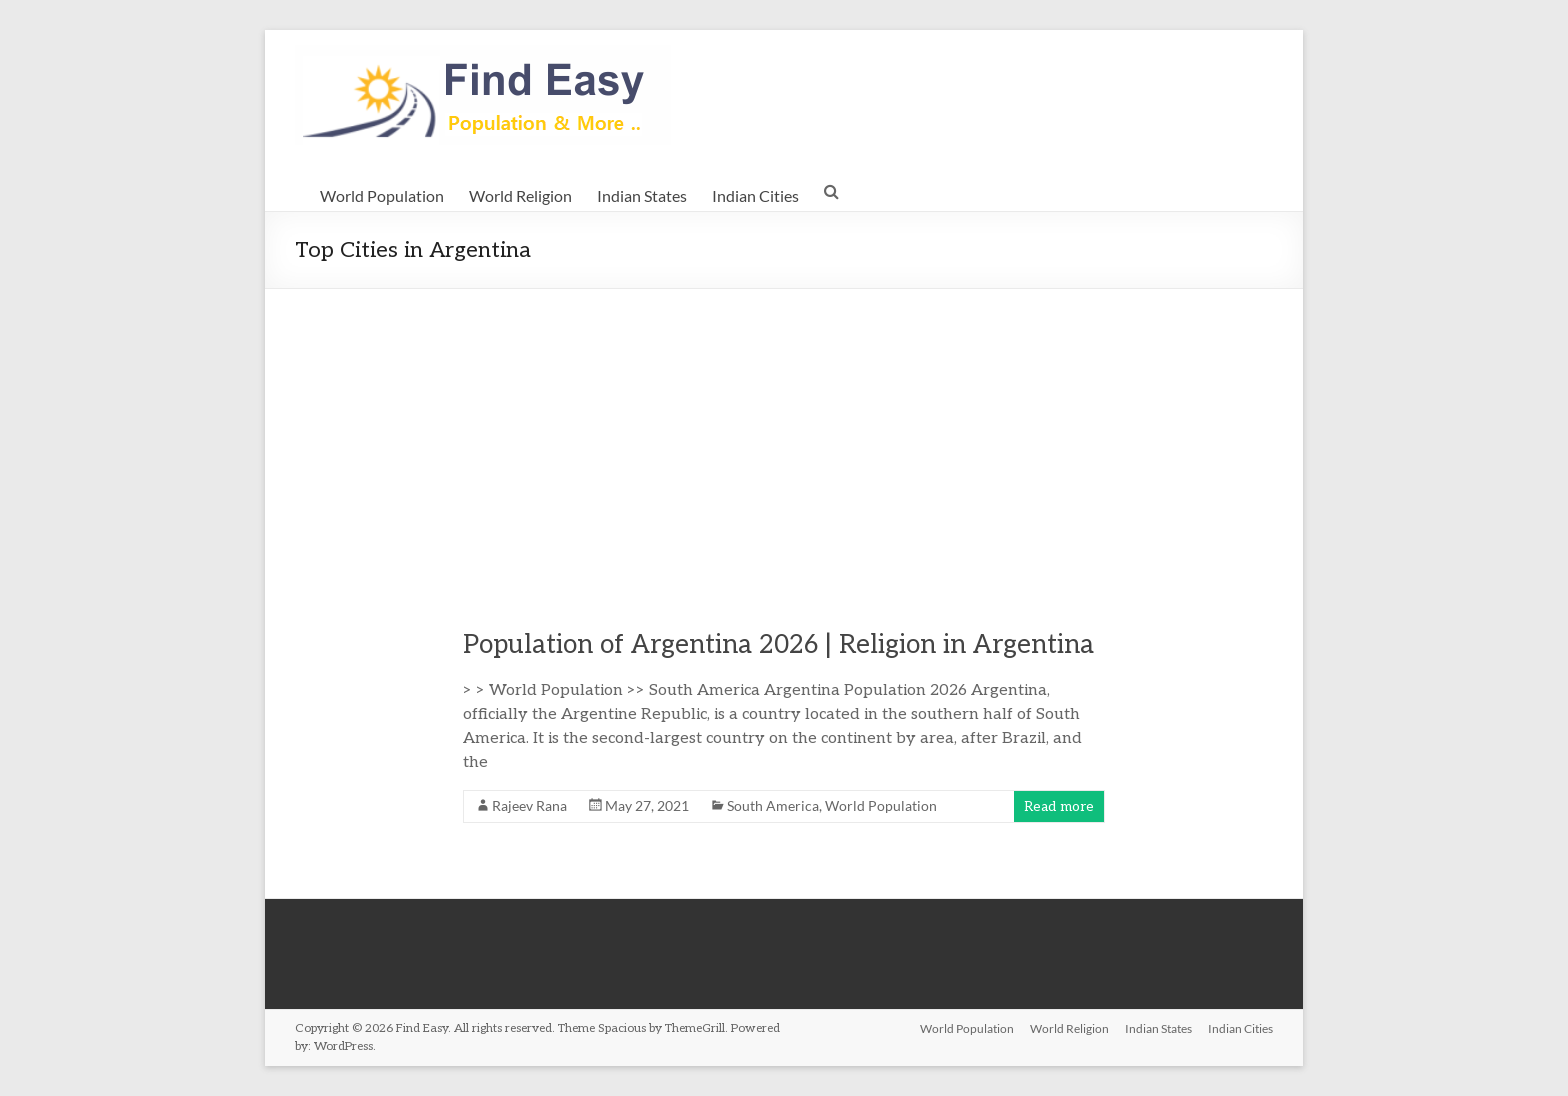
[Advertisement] (784, 439)
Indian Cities (755, 195)
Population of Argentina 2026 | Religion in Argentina (778, 645)
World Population (382, 195)
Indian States (642, 195)
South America (773, 805)
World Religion (520, 195)
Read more (1059, 806)
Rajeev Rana (529, 805)
